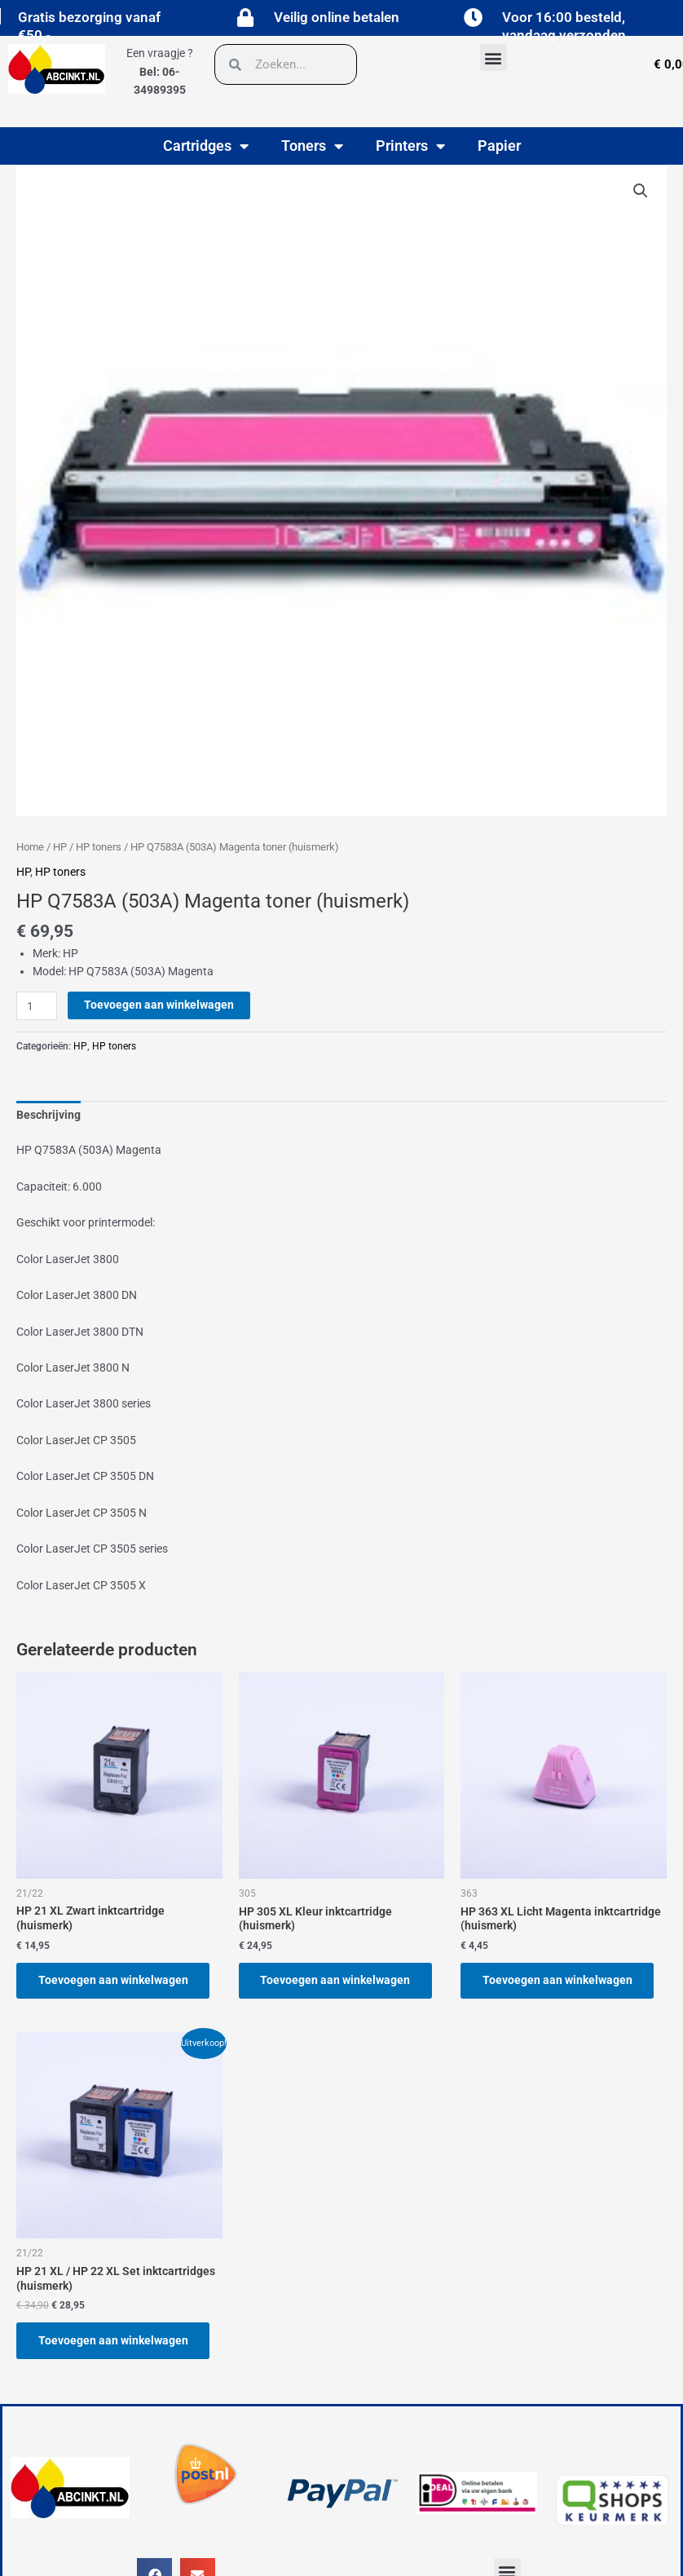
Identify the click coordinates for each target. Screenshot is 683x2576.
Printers (410, 145)
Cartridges (206, 145)
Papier (499, 145)
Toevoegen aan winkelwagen (159, 1004)
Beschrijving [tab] (48, 1114)
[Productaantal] (36, 1006)
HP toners (98, 847)
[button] (493, 57)
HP (60, 847)
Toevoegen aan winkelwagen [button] (114, 1980)
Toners (312, 145)
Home (30, 847)
